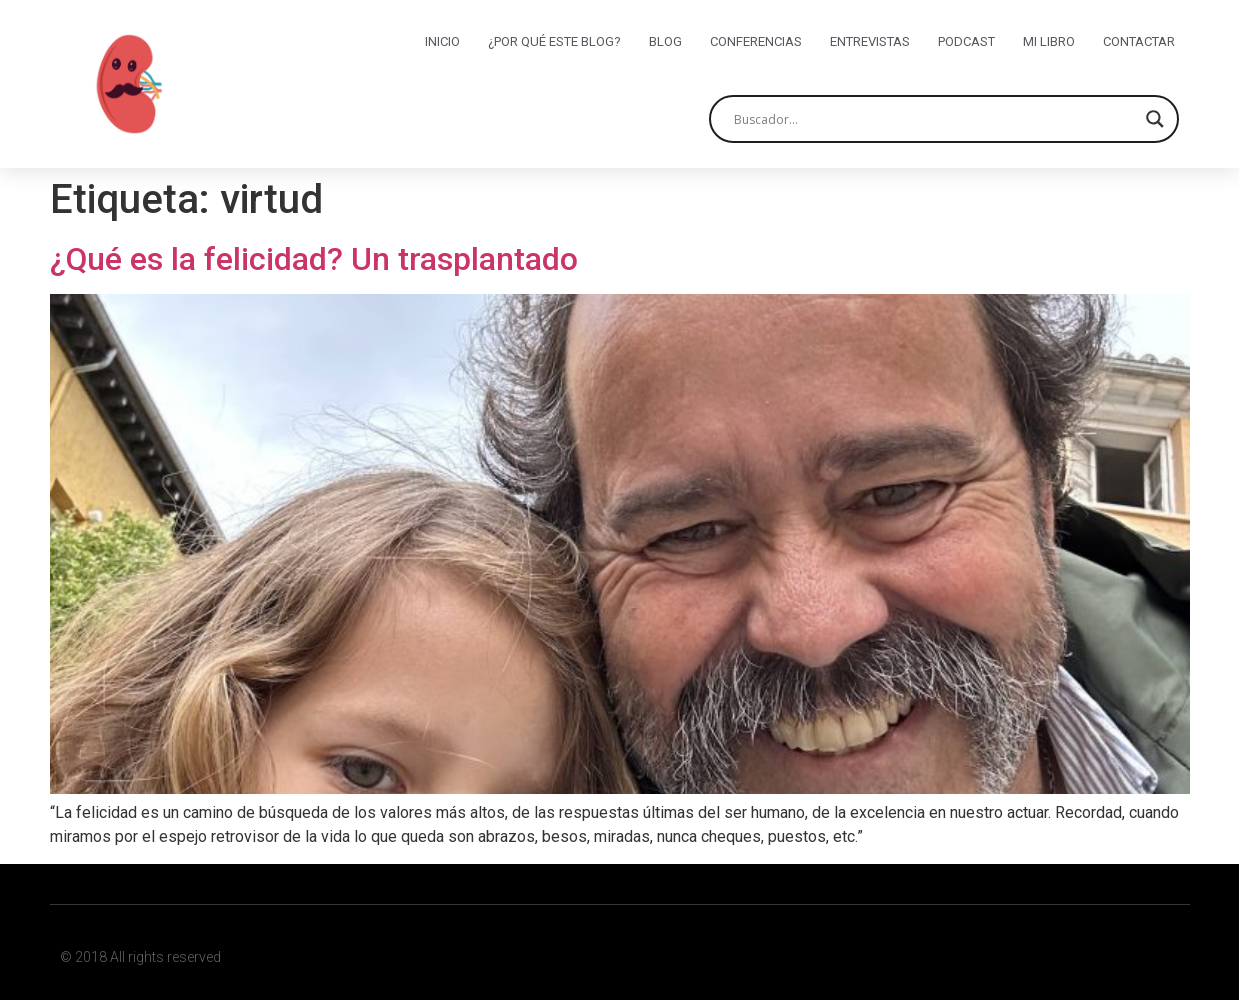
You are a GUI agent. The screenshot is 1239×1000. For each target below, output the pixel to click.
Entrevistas (870, 41)
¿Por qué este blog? (554, 41)
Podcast (966, 41)
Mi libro (1049, 41)
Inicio (442, 41)
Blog (665, 41)
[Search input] (935, 119)
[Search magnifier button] (1155, 119)
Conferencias (756, 41)
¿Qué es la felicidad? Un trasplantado (314, 259)
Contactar (1139, 41)
